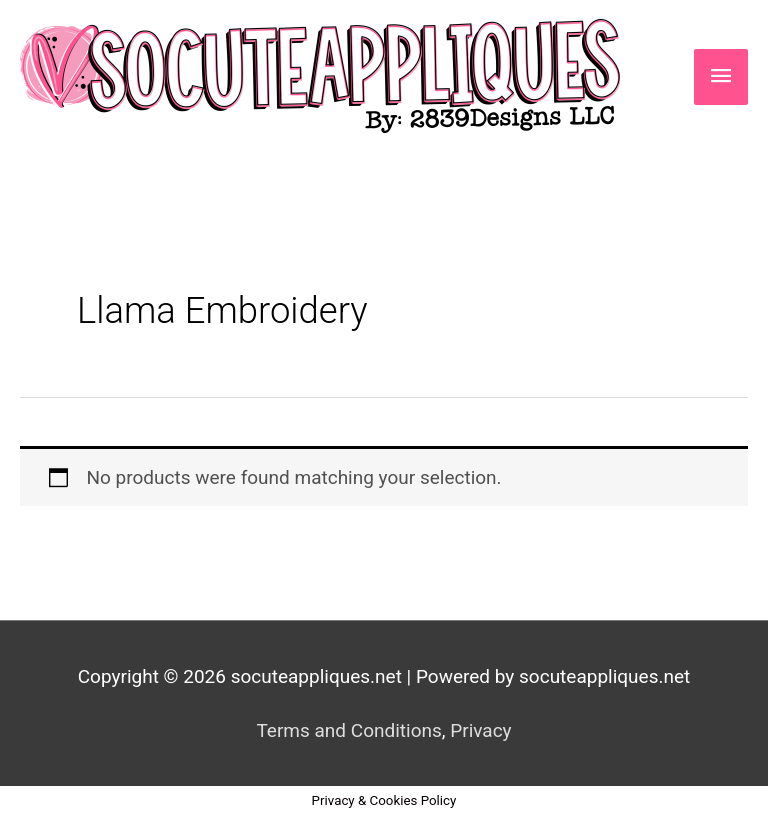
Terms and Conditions (348, 730)
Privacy (480, 730)
